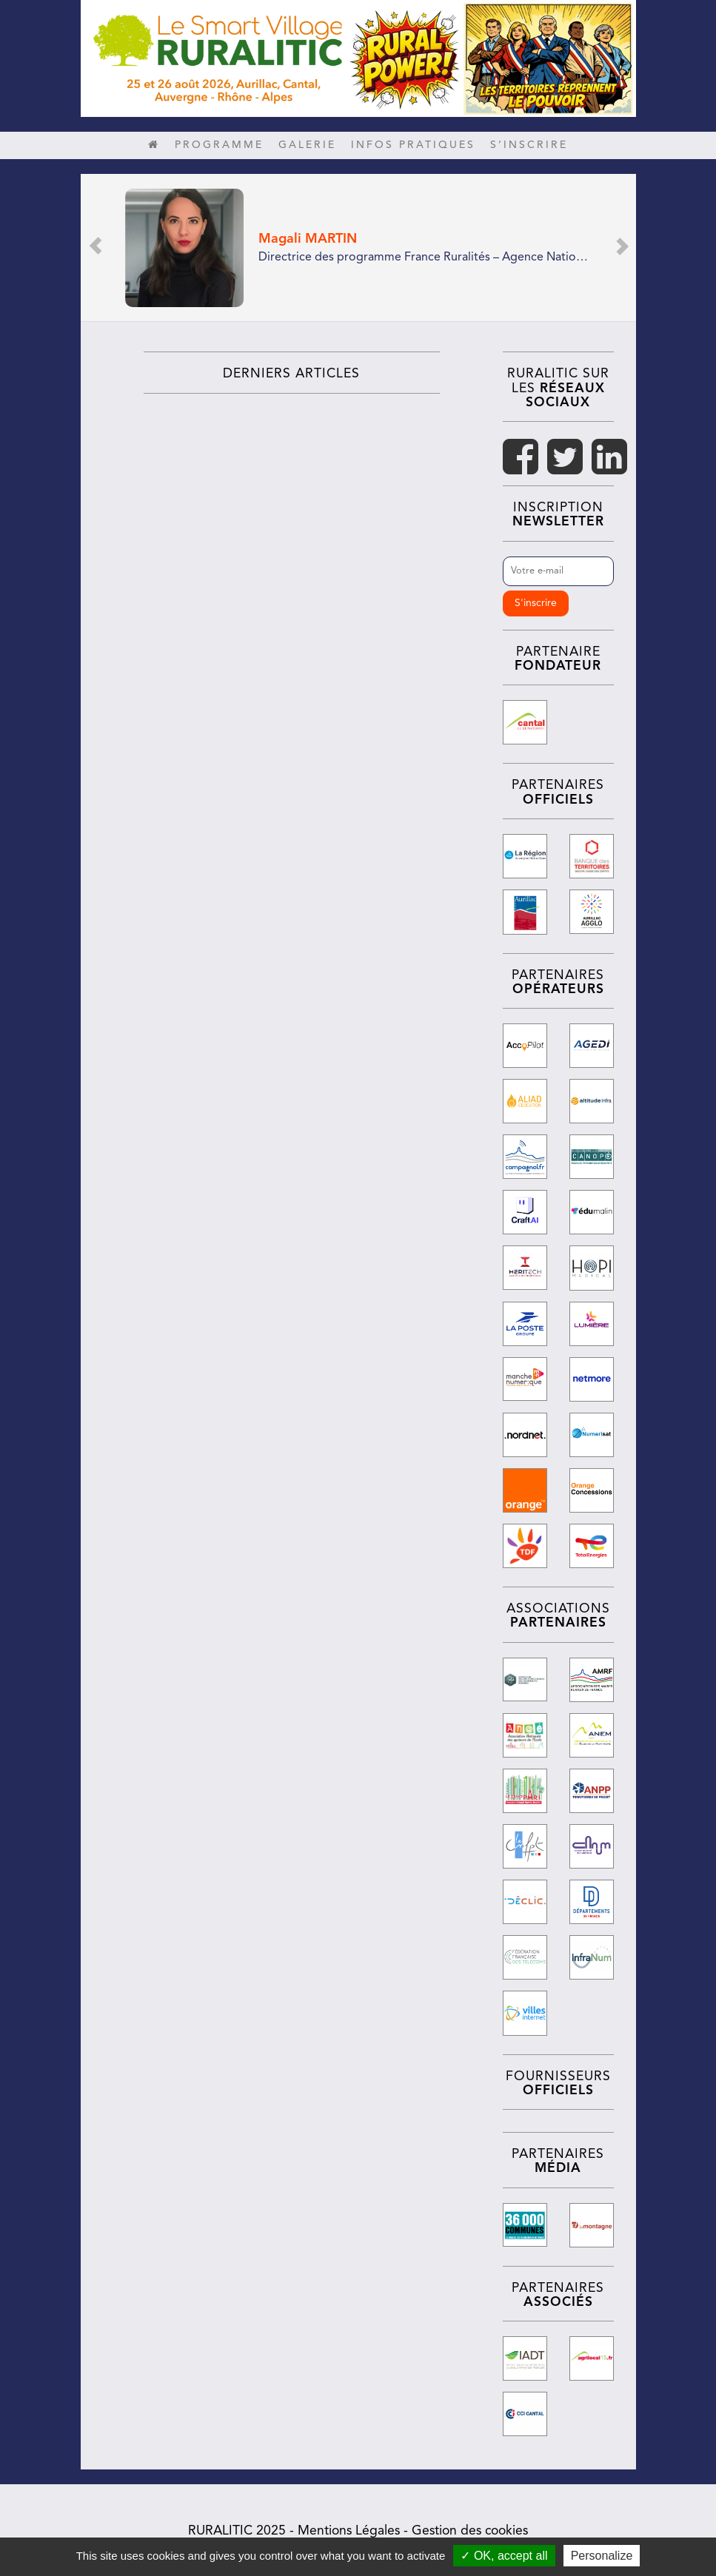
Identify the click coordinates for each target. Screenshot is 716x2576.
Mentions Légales (349, 2528)
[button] (95, 247)
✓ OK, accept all (504, 2555)
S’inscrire (529, 145)
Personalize (602, 2555)
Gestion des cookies (470, 2528)
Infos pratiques (413, 145)
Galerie (307, 145)
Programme (219, 145)
